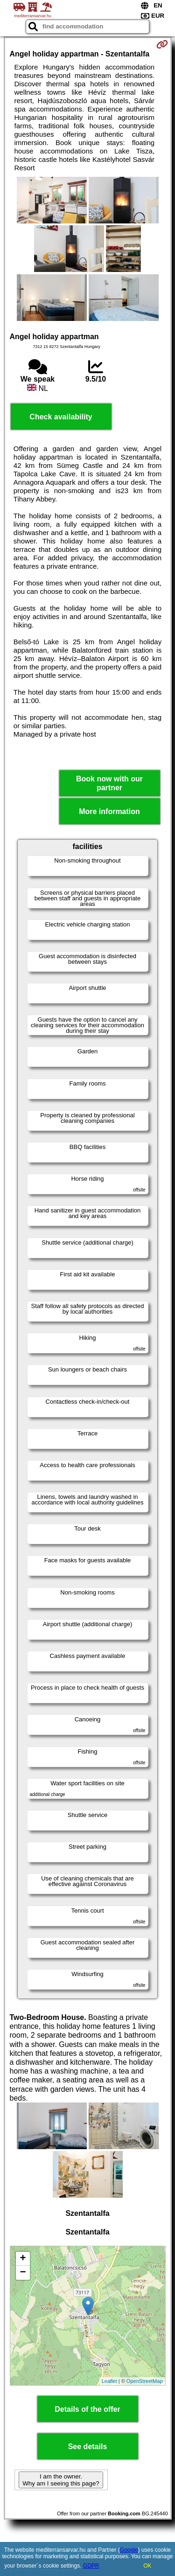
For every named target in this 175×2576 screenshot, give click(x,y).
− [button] (23, 2273)
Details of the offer (87, 2409)
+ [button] (23, 2259)
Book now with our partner (109, 783)
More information (109, 811)
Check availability (60, 417)
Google (129, 2550)
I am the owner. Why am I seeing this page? (60, 2480)
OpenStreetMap (144, 2381)
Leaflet (109, 2381)
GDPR (91, 2565)
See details (87, 2447)
